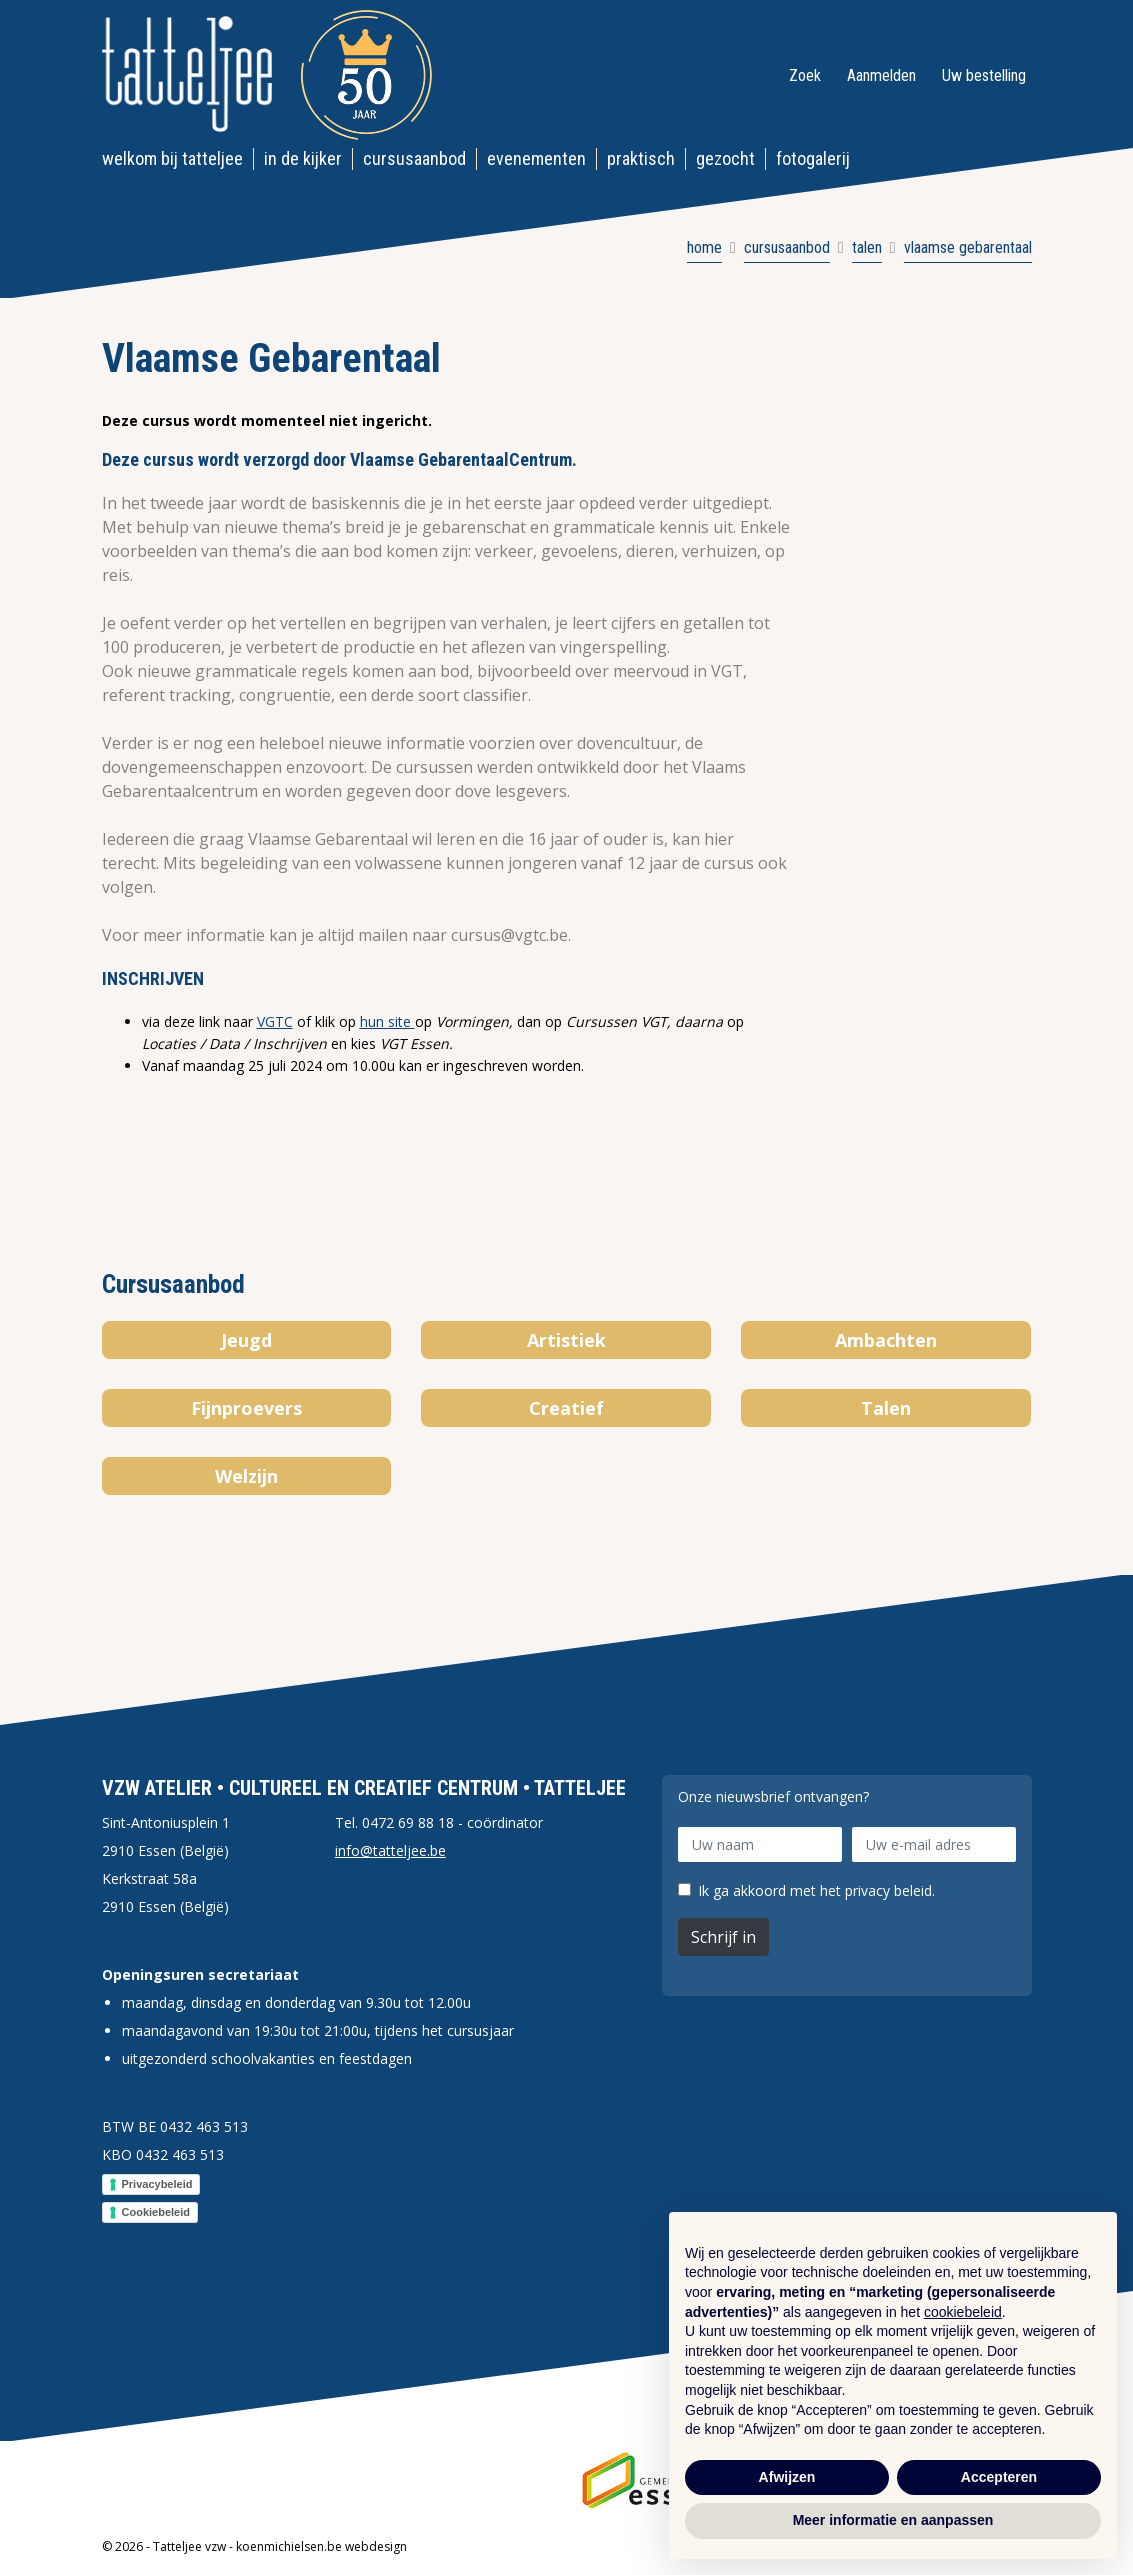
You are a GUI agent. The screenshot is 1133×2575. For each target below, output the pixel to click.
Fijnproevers (246, 1408)
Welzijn (246, 1476)
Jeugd (246, 1340)
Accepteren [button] (999, 2477)
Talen (886, 1408)
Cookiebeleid (156, 2212)
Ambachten (886, 1340)
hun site (387, 1021)
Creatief (566, 1408)
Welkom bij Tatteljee (172, 158)
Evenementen (536, 158)
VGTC (275, 1021)
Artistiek (566, 1340)
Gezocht (725, 158)
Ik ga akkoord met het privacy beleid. (816, 1891)
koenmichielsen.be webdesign (321, 2546)
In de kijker (303, 158)
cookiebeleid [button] (963, 2312)
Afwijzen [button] (787, 2477)
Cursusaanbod (414, 158)
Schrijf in (723, 1937)
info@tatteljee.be (390, 1850)
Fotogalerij (813, 158)
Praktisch (641, 158)
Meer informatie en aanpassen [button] (893, 2520)
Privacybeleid (157, 2184)
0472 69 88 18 (408, 1822)
